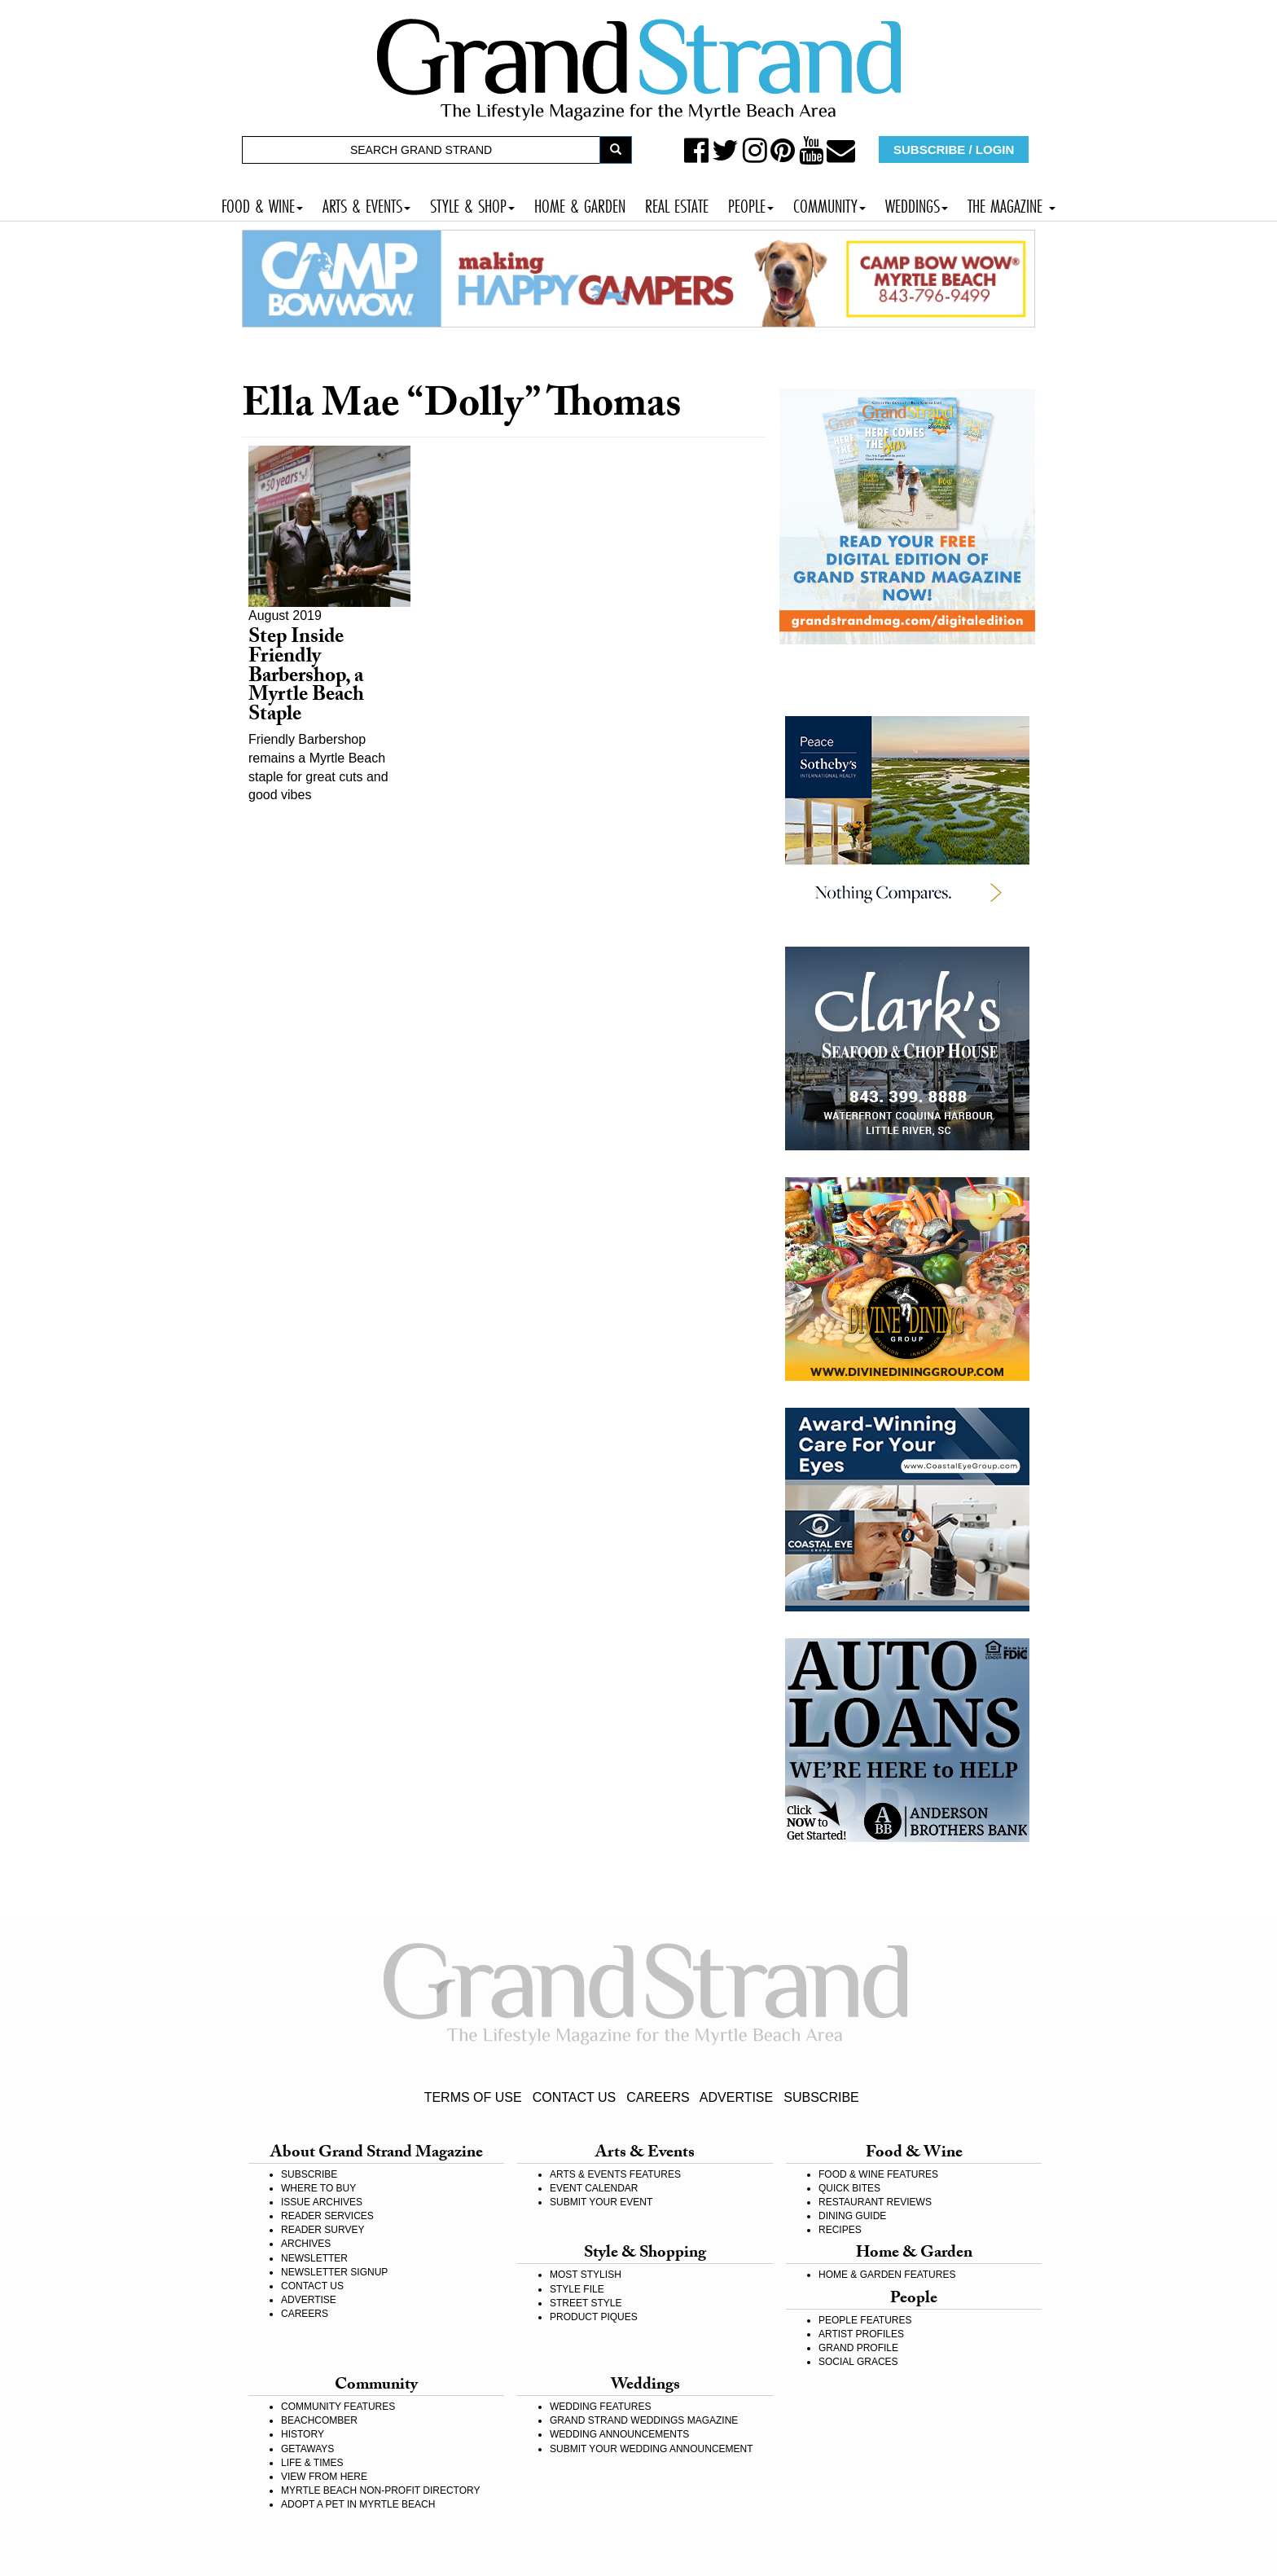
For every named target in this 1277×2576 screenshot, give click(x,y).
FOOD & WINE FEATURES (878, 2174)
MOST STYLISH (585, 2274)
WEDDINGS (916, 204)
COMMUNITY (829, 204)
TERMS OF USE (473, 2097)
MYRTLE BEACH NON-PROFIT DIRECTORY (380, 2490)
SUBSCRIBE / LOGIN (953, 149)
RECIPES (840, 2229)
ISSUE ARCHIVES (321, 2202)
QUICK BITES (849, 2188)
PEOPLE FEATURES (864, 2320)
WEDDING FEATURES (600, 2406)
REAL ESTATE (677, 204)
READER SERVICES (327, 2216)
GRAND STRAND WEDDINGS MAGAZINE (644, 2420)
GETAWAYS (307, 2449)
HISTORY (302, 2434)
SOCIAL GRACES (858, 2361)
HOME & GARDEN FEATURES (886, 2274)
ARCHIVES (306, 2243)
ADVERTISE (736, 2097)
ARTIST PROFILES (861, 2334)
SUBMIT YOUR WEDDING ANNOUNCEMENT (651, 2449)
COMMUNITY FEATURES (338, 2406)
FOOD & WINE (262, 204)
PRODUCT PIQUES (594, 2317)
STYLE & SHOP (472, 204)
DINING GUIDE (852, 2216)
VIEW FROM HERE (324, 2476)
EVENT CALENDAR (594, 2188)
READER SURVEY (322, 2229)
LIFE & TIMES (312, 2462)
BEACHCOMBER (319, 2420)
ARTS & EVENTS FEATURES (615, 2174)
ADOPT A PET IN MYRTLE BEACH (358, 2504)
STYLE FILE (577, 2289)
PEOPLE (751, 204)
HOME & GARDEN (579, 204)
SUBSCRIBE (820, 2097)
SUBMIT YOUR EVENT (601, 2202)
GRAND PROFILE (858, 2348)
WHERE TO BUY (318, 2188)
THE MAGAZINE (1011, 204)
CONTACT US (575, 2097)
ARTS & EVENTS (366, 204)
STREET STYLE (585, 2303)
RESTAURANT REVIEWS (875, 2202)
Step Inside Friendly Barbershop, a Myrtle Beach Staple (306, 678)
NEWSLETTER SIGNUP (334, 2272)
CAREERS (657, 2097)
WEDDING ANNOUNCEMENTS (619, 2434)
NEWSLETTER (314, 2258)
